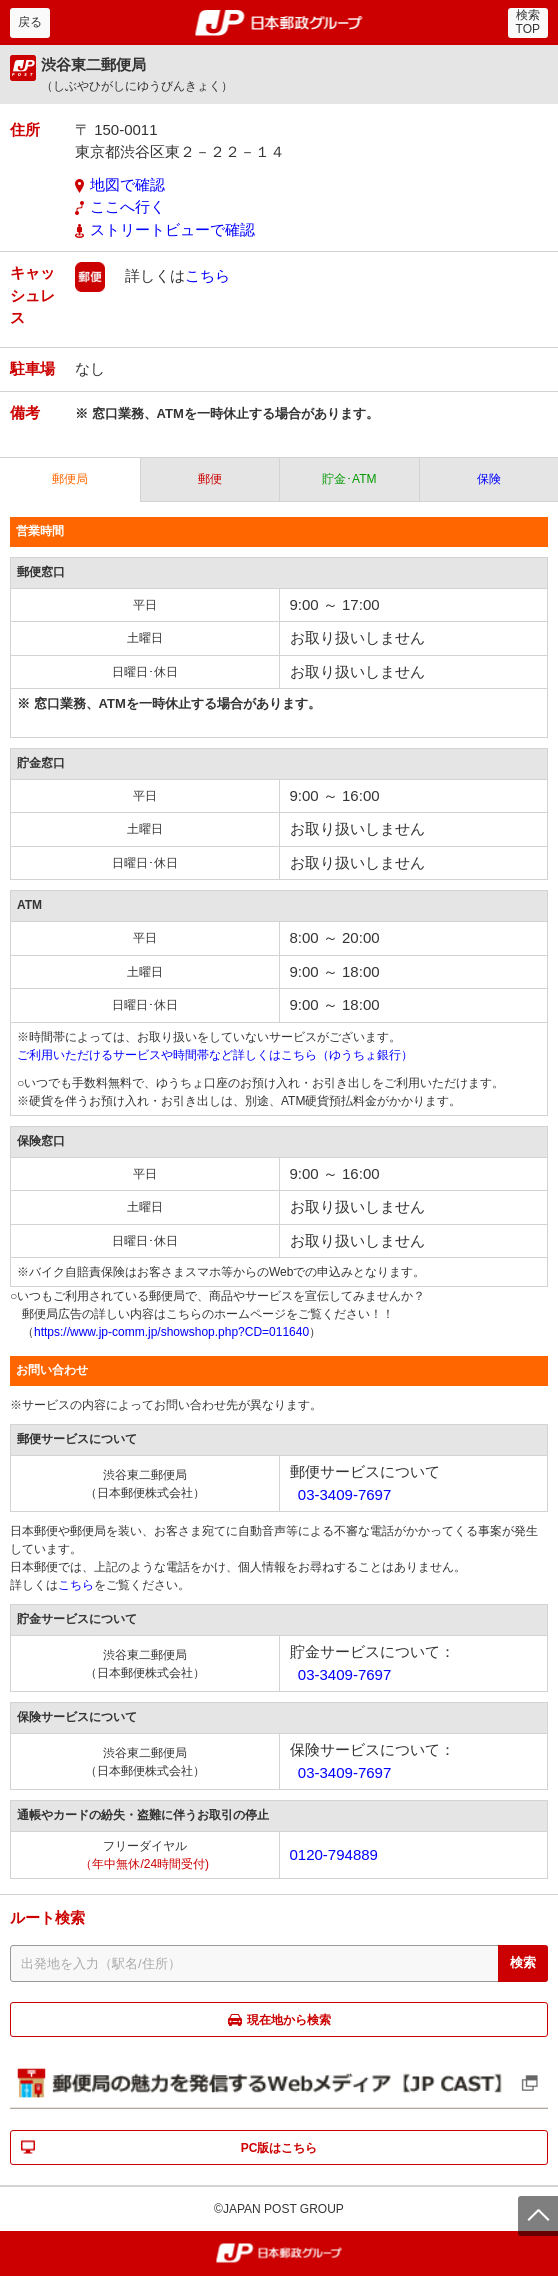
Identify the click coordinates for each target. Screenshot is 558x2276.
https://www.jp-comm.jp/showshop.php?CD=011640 (171, 1332)
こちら (207, 275)
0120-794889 (334, 1854)
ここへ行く (127, 206)
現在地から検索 (289, 2020)
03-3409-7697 (344, 1494)
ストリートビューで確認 (172, 229)
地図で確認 (127, 184)
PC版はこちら (279, 2148)
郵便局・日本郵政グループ (279, 23)
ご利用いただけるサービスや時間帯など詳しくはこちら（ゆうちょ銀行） (215, 1055)
